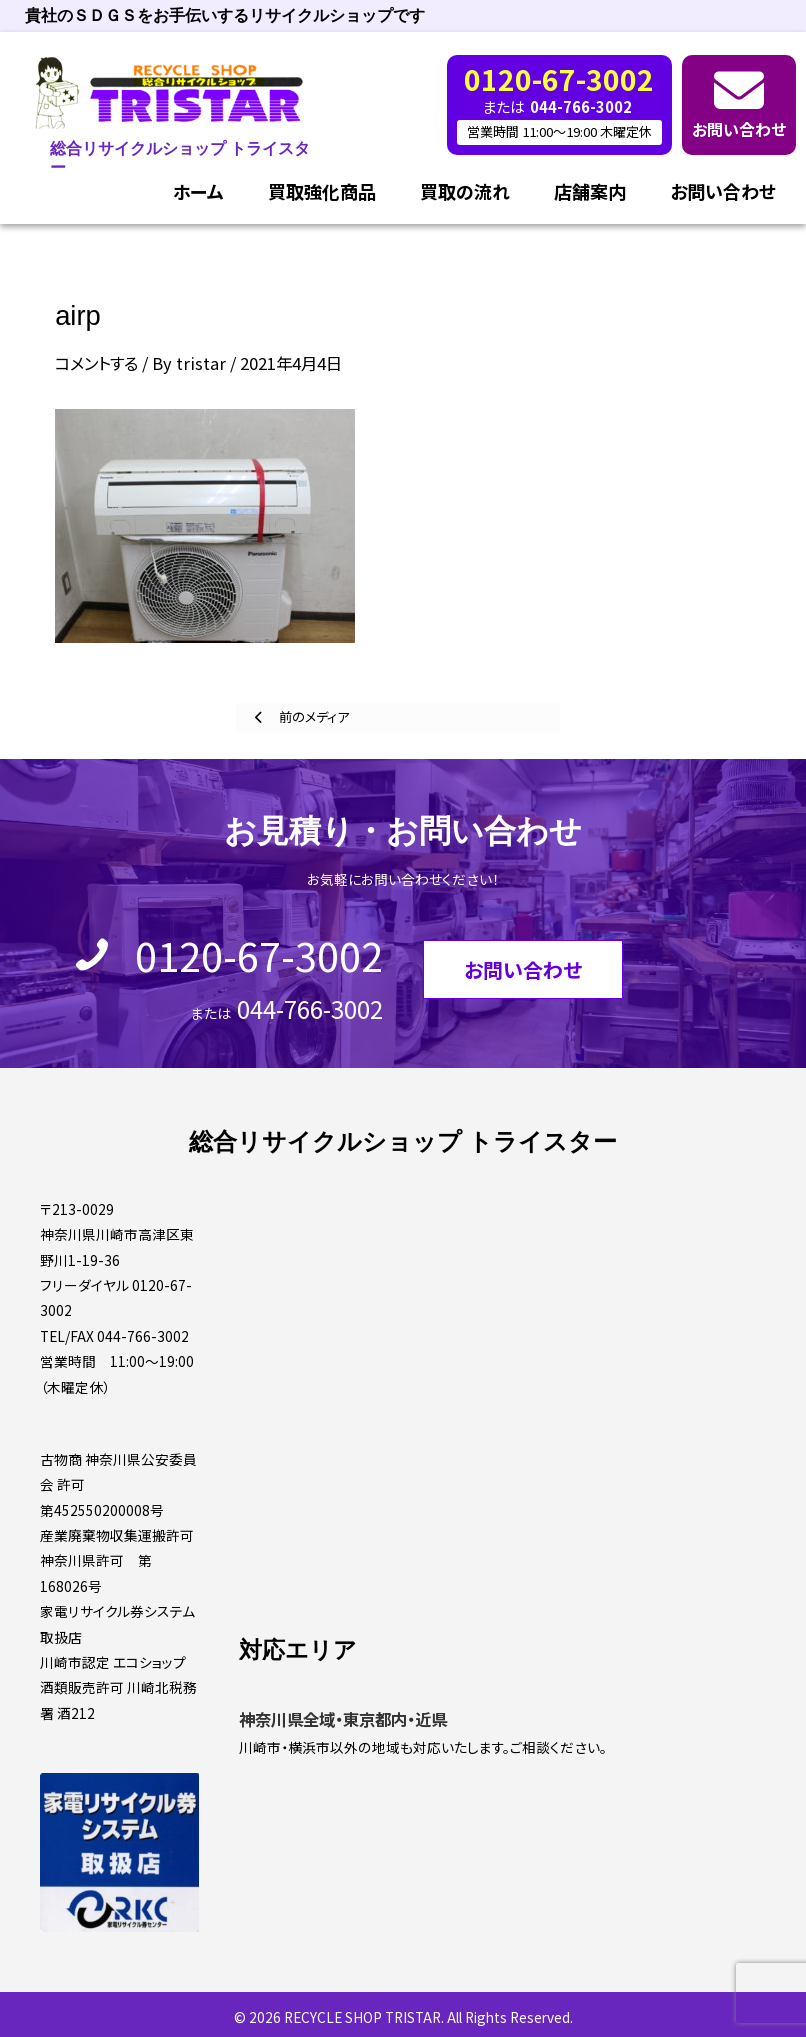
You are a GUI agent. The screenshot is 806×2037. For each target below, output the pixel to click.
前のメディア (312, 716)
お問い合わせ (739, 129)
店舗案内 (590, 191)
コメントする (96, 363)
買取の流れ (465, 191)
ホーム (198, 191)
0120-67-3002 (259, 955)
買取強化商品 (322, 191)
